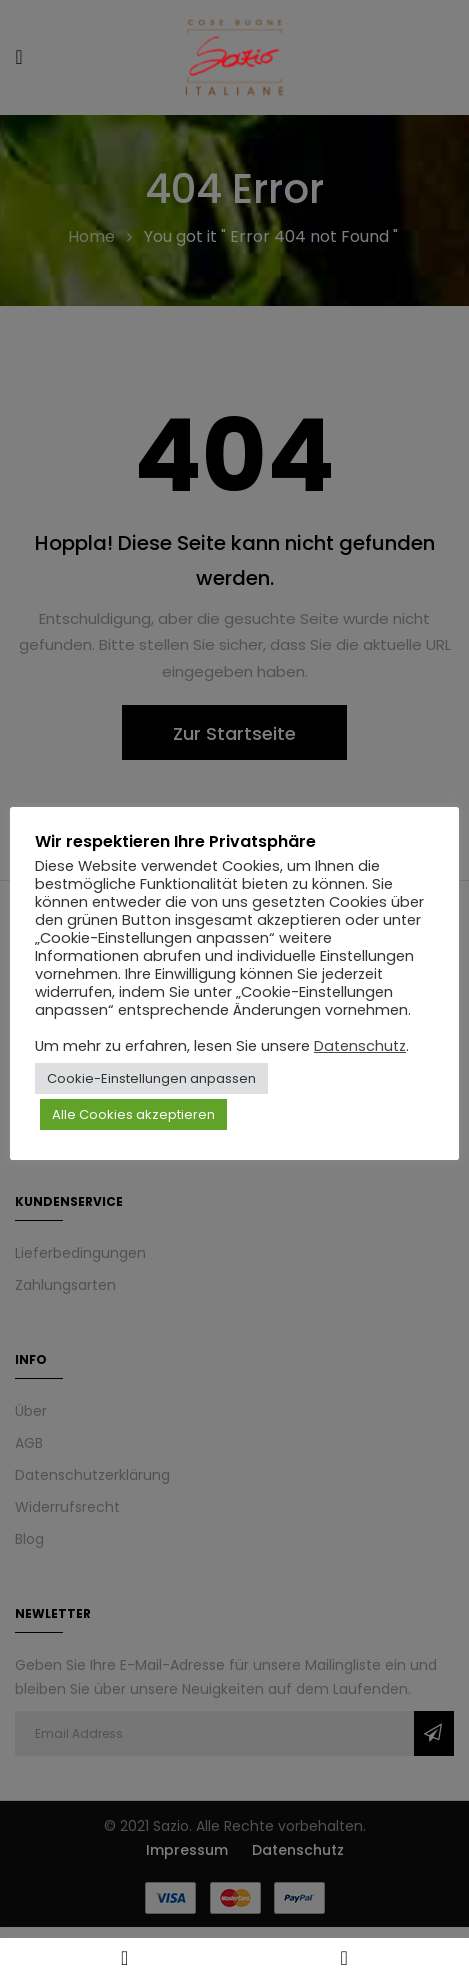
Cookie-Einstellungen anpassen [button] (151, 1078)
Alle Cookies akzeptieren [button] (133, 1114)
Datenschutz (360, 1046)
